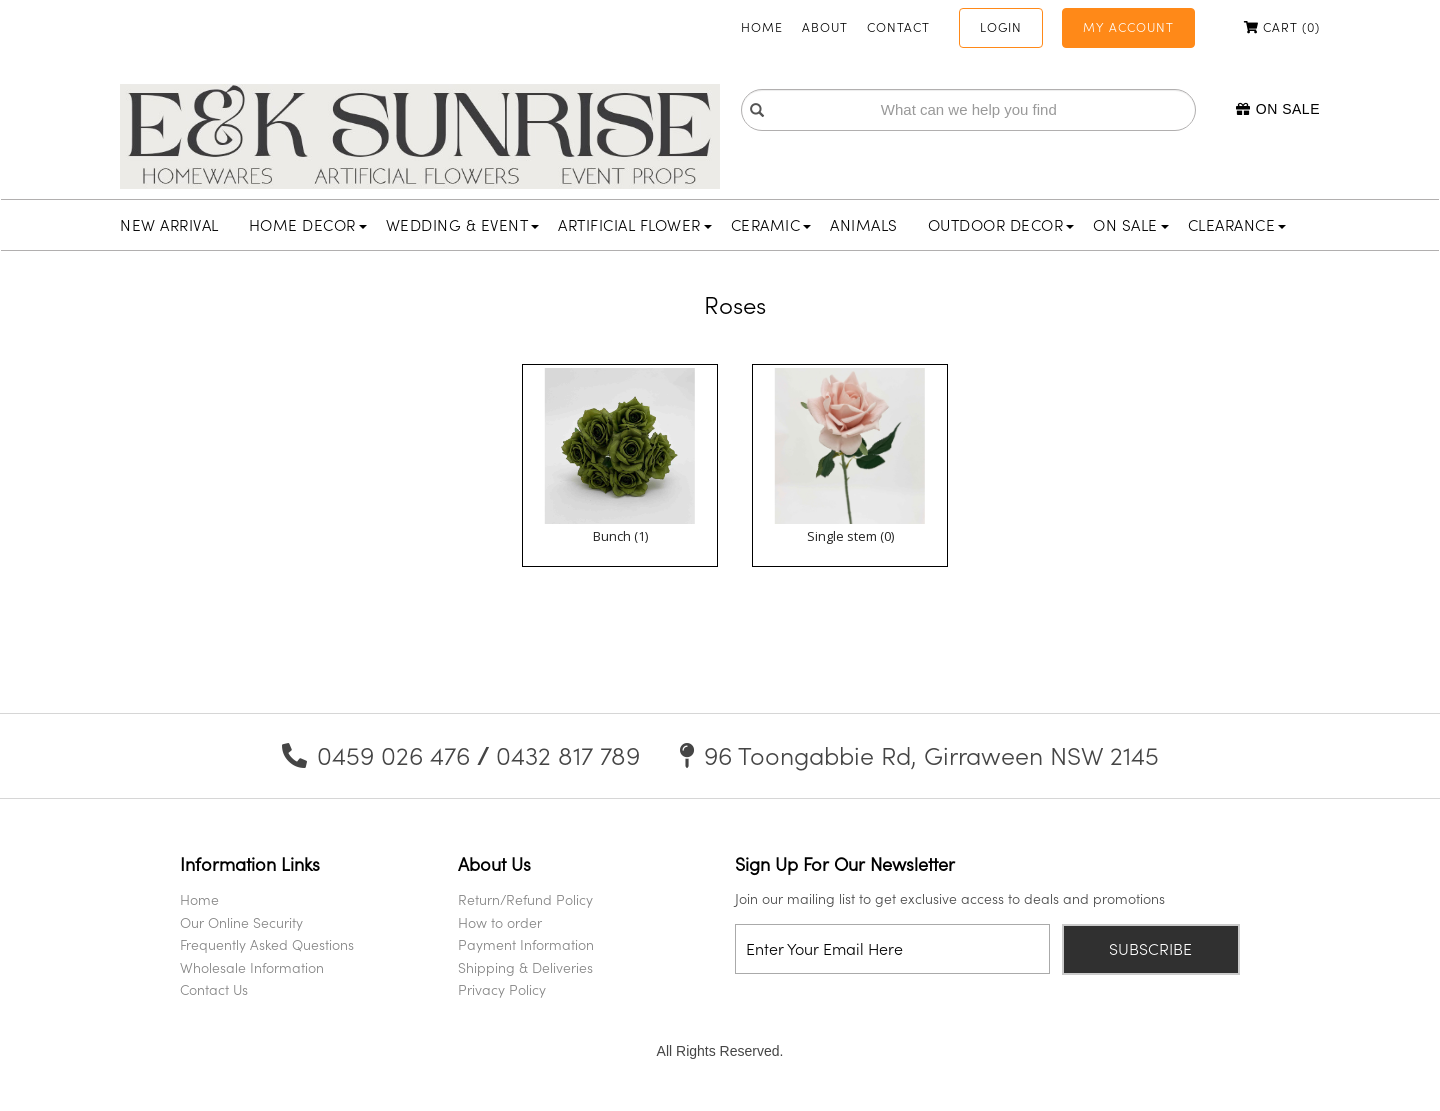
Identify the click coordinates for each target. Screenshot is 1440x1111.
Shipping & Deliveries (525, 967)
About (825, 27)
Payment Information (526, 944)
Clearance (1237, 225)
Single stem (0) (850, 536)
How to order (500, 922)
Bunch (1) (620, 536)
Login (1001, 27)
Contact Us (214, 989)
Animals (864, 225)
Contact (898, 27)
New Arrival (169, 225)
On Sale (1278, 109)
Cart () (1282, 27)
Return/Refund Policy (525, 899)
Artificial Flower (635, 225)
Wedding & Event (463, 225)
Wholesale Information (252, 967)
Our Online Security (241, 922)
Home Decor (308, 225)
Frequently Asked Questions (267, 944)
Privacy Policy (502, 989)
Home (762, 27)
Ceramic (771, 225)
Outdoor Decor (1001, 225)
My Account (1128, 27)
